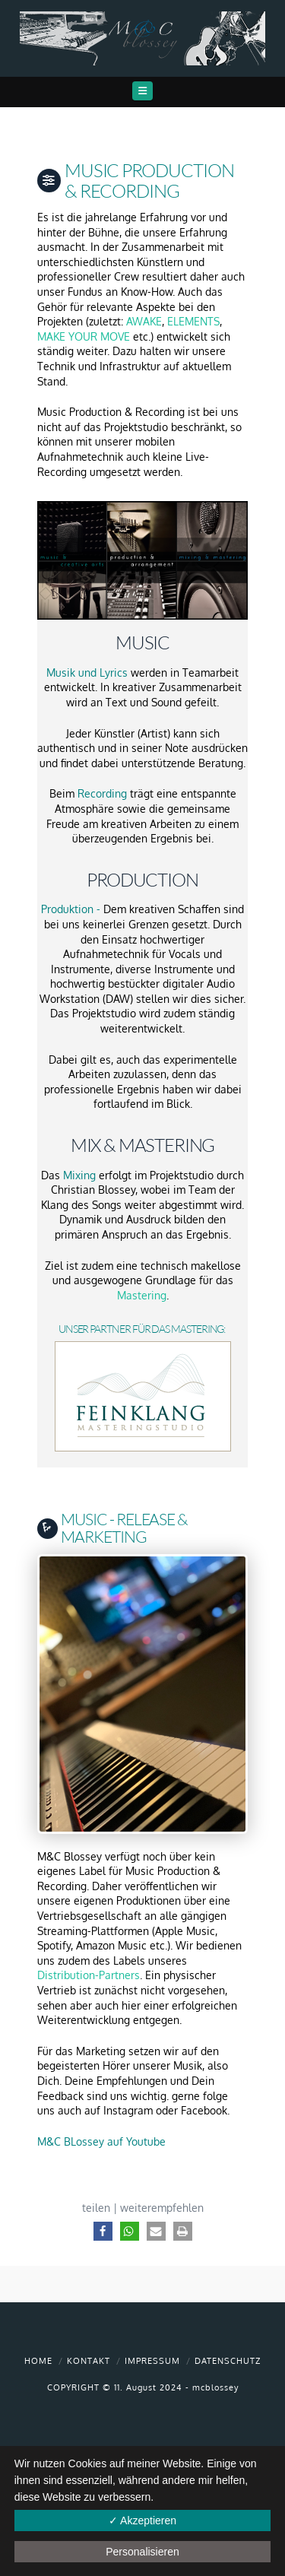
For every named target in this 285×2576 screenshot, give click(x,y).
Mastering (141, 1295)
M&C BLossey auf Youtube (101, 2141)
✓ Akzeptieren (142, 2520)
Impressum (152, 2361)
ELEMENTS (193, 321)
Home (38, 2361)
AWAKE (144, 321)
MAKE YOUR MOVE (83, 336)
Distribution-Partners (88, 1974)
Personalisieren (142, 2552)
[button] (142, 90)
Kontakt (88, 2361)
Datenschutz (228, 2361)
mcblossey (215, 2387)
